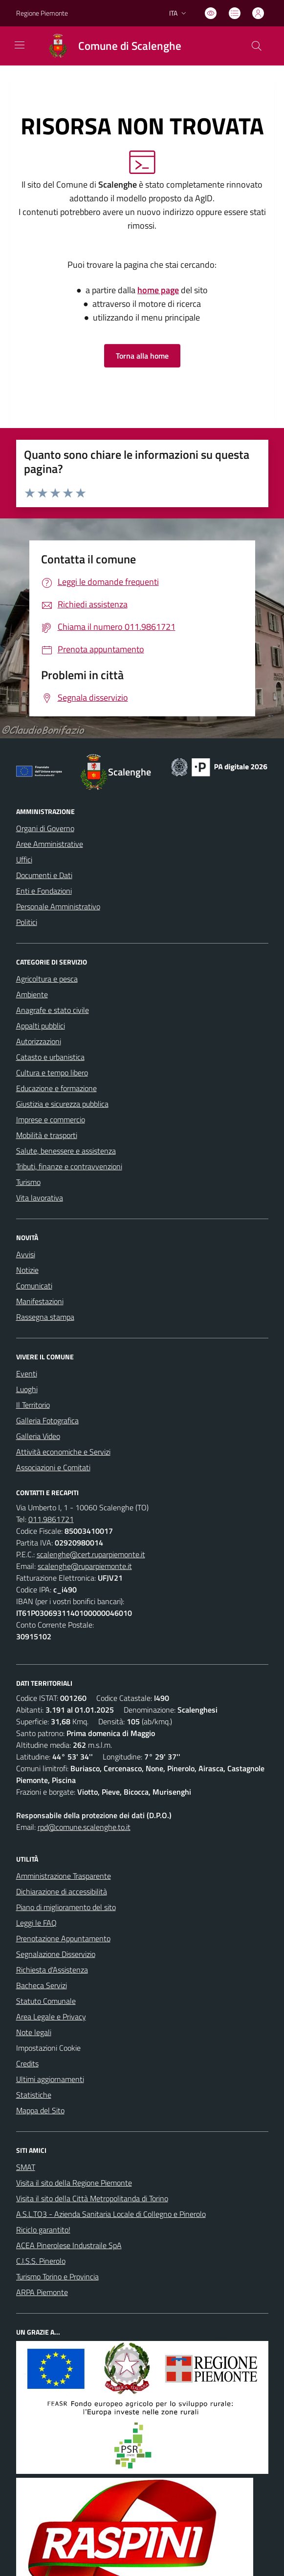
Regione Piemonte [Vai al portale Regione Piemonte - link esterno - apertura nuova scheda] (42, 13)
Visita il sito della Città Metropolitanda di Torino (92, 2198)
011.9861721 (51, 1519)
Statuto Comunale (46, 2001)
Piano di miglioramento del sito (66, 1907)
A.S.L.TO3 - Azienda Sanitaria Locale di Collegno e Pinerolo (111, 2214)
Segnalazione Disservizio (55, 1954)
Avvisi (25, 1254)
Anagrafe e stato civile (52, 1010)
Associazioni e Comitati (53, 1467)
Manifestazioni (40, 1301)
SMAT (25, 2167)
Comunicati (34, 1285)
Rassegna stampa (45, 1317)
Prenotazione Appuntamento (63, 1938)
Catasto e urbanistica (50, 1057)
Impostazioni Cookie (48, 2048)
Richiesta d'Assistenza (52, 1969)
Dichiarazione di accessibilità (61, 1891)
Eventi (26, 1373)
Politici (26, 922)
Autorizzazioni (38, 1041)
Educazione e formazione (56, 1088)
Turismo (28, 1182)
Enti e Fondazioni (44, 891)
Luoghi (27, 1389)
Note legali (33, 2032)
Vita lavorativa (39, 1197)
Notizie (27, 1270)
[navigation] (19, 45)
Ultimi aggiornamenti (50, 2079)
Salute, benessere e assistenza (66, 1151)
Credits (27, 2063)
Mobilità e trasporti (46, 1135)
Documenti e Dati (44, 875)
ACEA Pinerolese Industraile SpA (69, 2245)
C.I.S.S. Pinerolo (41, 2261)
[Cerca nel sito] (256, 46)
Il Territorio (33, 1405)
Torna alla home (142, 356)
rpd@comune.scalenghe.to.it (84, 1827)
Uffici (24, 859)
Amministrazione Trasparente (63, 1876)
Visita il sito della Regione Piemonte (74, 2183)
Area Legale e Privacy (51, 2016)
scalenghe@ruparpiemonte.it (85, 1566)
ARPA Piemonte (42, 2292)
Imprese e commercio (50, 1119)
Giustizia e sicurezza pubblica (62, 1104)
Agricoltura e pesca (47, 979)
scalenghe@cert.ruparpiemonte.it (91, 1554)
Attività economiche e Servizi (63, 1452)
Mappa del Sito (40, 2110)
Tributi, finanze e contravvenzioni (69, 1166)
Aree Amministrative (49, 844)
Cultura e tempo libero (52, 1072)
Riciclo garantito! (43, 2229)
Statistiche (33, 2095)
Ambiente (32, 994)
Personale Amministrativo (58, 906)
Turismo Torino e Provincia (57, 2276)
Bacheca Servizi (41, 1985)
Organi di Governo (45, 828)
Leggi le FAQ (36, 1923)
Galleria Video (38, 1436)
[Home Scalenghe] (109, 46)
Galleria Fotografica (47, 1420)
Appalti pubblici (40, 1025)
